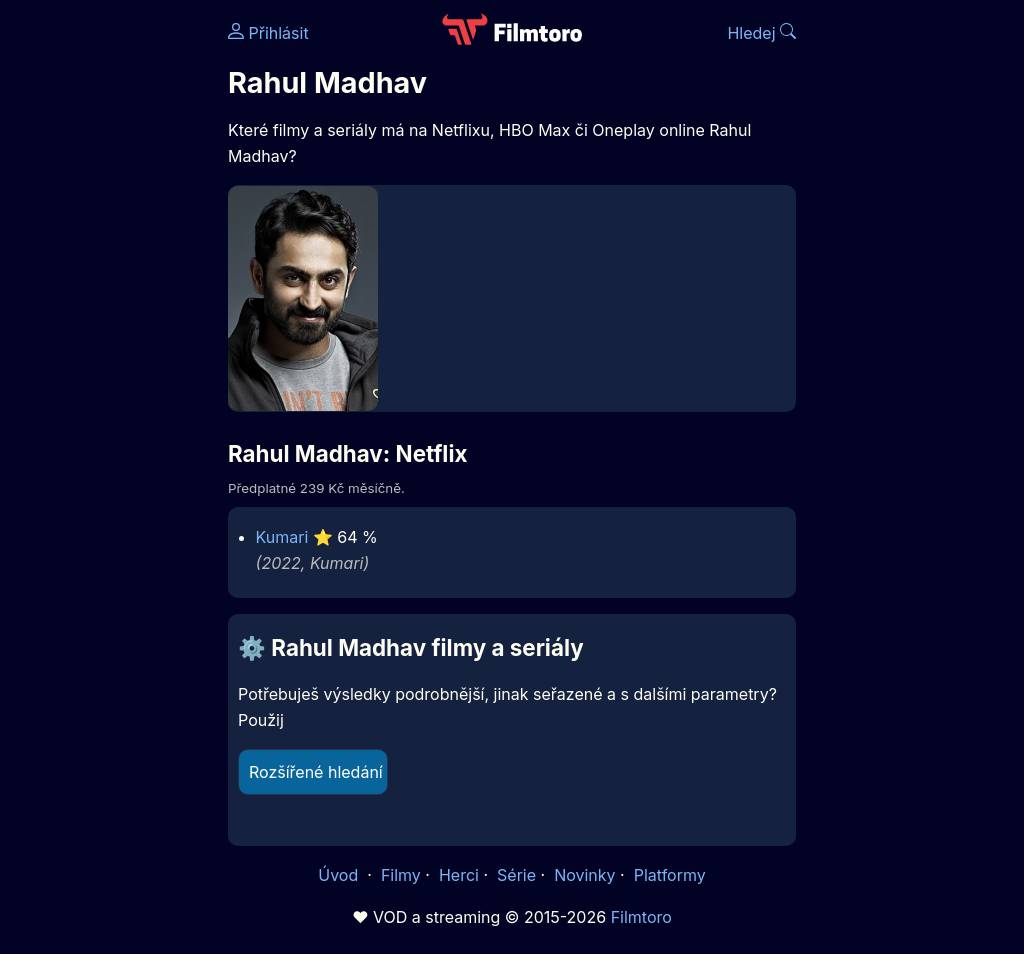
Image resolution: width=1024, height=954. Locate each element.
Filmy (401, 875)
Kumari (282, 537)
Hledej (761, 33)
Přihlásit (268, 33)
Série (516, 875)
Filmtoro (641, 917)
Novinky (584, 875)
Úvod (340, 875)
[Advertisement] (108, 308)
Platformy (670, 875)
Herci (459, 875)
